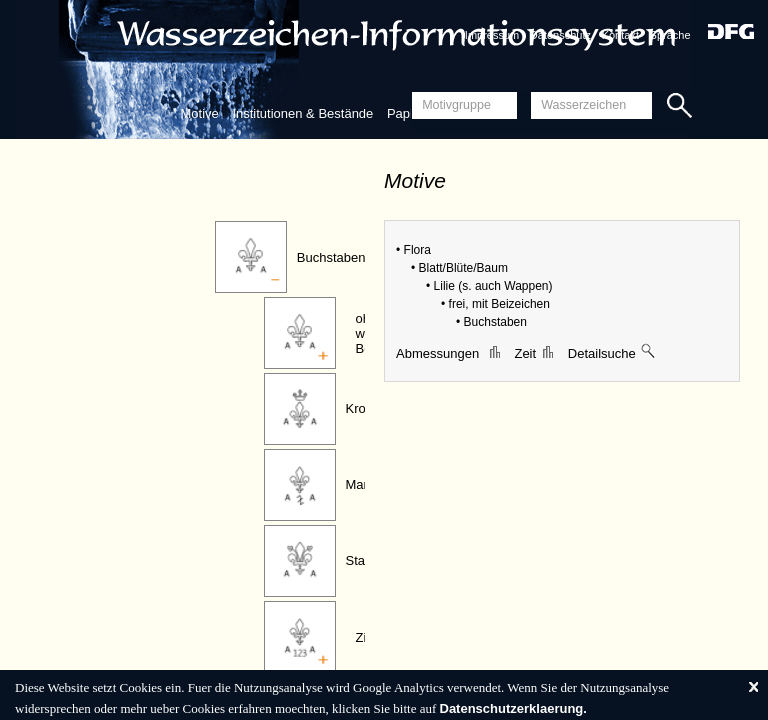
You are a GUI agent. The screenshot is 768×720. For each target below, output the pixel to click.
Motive (199, 113)
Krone (363, 408)
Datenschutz (560, 35)
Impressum (492, 35)
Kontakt (620, 35)
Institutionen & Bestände (302, 113)
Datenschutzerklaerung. (513, 708)
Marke (364, 484)
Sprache (670, 35)
